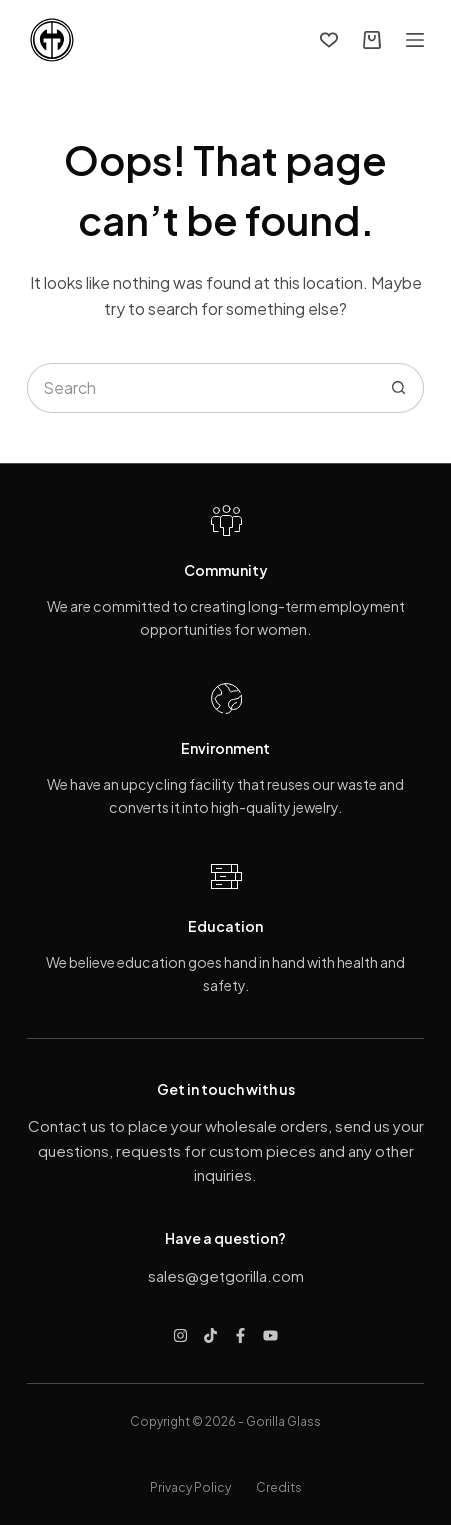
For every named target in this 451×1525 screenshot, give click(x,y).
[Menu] (415, 40)
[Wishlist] (329, 40)
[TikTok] (210, 1335)
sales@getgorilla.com (226, 1275)
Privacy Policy (190, 1487)
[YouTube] (270, 1335)
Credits (279, 1487)
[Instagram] (180, 1335)
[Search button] (399, 388)
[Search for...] (200, 388)
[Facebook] (240, 1335)
